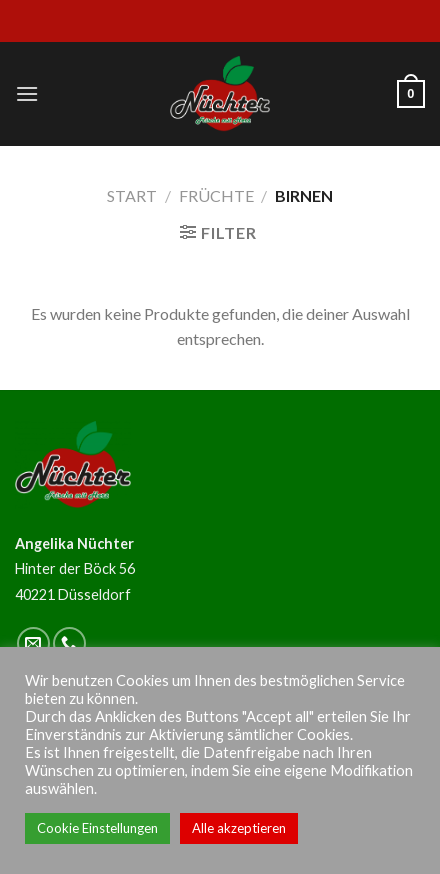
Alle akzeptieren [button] (239, 828)
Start (132, 195)
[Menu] (27, 93)
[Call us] (69, 643)
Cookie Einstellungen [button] (97, 828)
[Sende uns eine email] (33, 643)
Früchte (216, 195)
